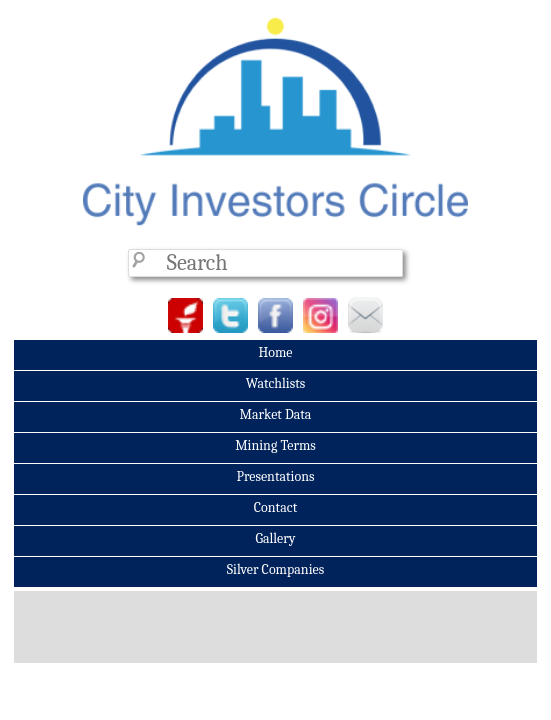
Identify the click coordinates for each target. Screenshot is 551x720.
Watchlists (276, 383)
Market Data (276, 414)
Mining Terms (275, 445)
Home (275, 352)
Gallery (275, 538)
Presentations (275, 476)
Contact (275, 507)
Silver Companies (275, 569)
